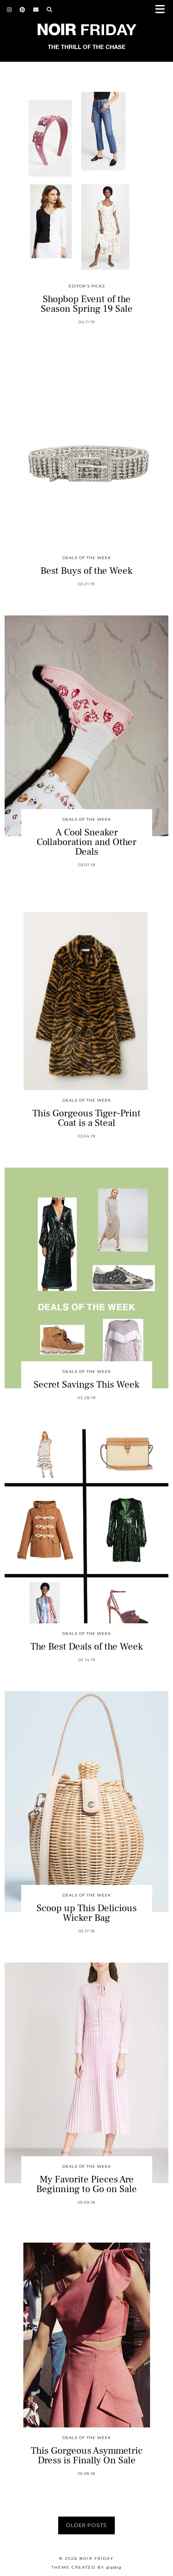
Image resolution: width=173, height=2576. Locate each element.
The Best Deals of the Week (86, 1646)
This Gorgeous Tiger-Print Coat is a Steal (86, 1118)
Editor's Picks (87, 286)
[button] (162, 10)
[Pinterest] (22, 9)
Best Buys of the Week (86, 571)
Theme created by (86, 2567)
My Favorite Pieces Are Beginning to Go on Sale (86, 2184)
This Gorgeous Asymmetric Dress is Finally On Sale (87, 2455)
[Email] (36, 9)
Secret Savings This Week (86, 1384)
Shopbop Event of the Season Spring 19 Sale (87, 304)
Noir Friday (96, 2558)
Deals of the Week (86, 557)
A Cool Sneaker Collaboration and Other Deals (86, 842)
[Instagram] (9, 9)
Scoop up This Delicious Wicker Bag (87, 1913)
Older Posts (86, 2525)
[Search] (49, 9)
